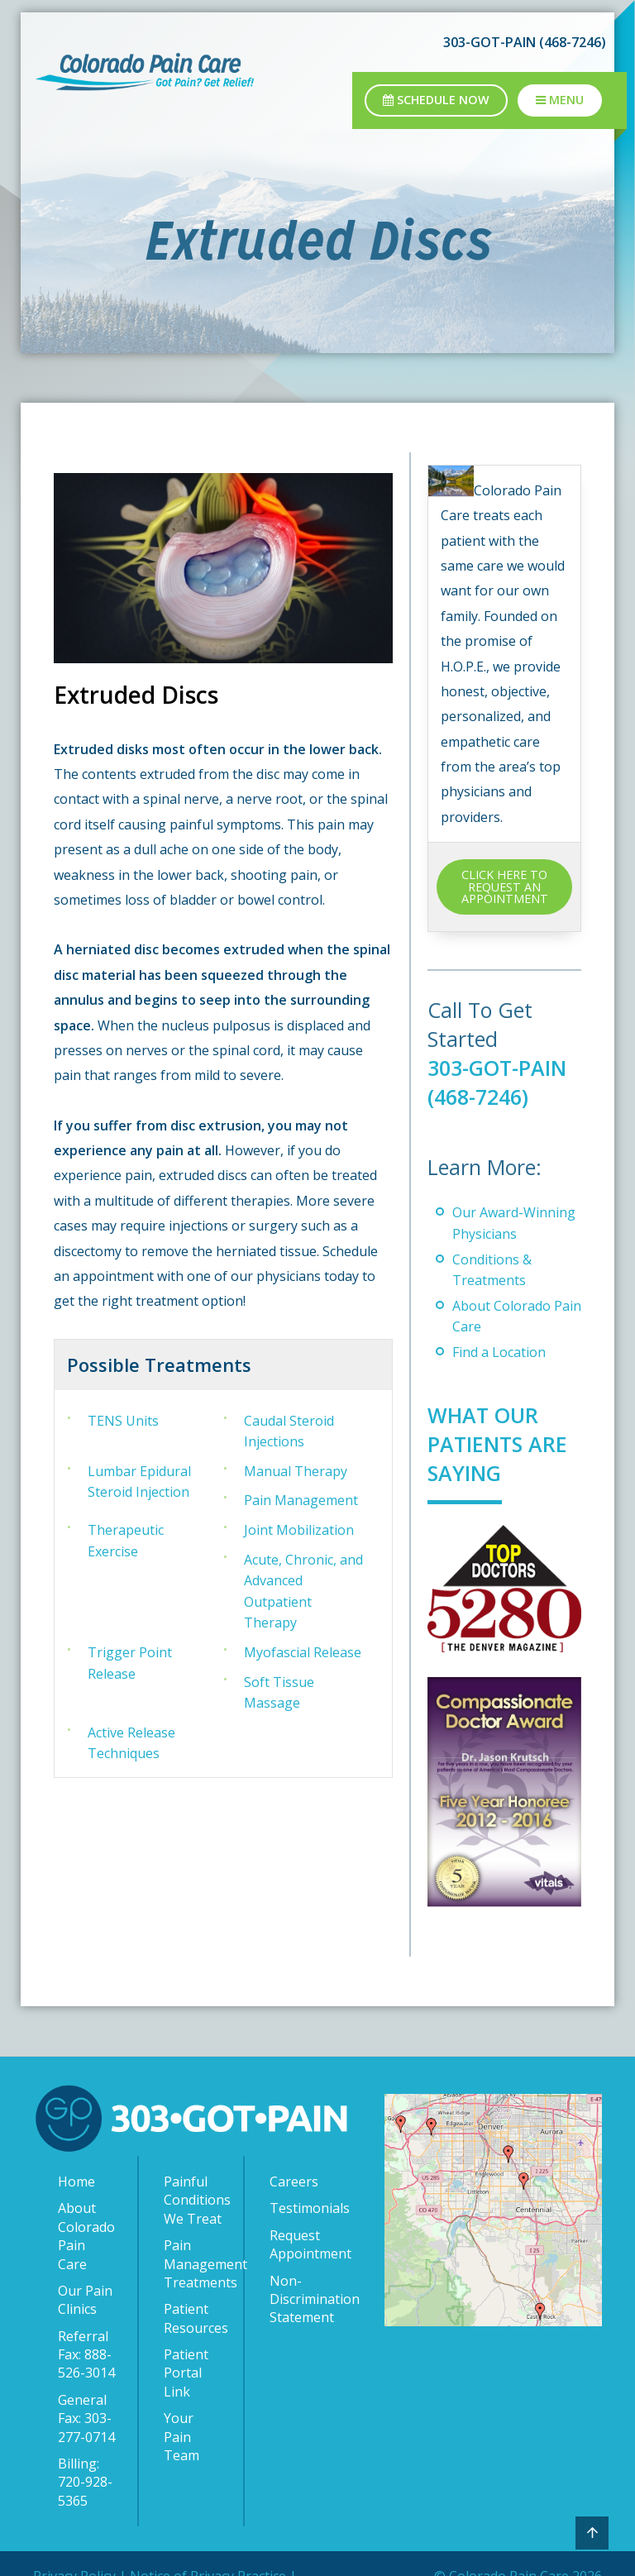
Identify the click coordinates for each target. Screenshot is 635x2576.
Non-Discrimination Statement (302, 2299)
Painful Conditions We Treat (195, 2200)
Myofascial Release (302, 1652)
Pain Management (301, 1500)
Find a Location (499, 1352)
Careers (294, 2181)
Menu (560, 100)
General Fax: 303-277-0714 (86, 2418)
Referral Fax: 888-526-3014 (86, 2354)
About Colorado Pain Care (86, 2236)
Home (76, 2181)
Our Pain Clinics (85, 2300)
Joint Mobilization (299, 1530)
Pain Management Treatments (195, 2264)
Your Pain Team (181, 2436)
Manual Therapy (295, 1471)
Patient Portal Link (186, 2373)
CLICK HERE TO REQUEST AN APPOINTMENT (504, 886)
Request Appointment (302, 2244)
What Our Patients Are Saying (497, 1444)
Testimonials (302, 2208)
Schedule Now (436, 100)
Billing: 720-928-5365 (85, 2482)
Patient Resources (195, 2318)
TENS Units (123, 1421)
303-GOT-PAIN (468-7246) (524, 42)
